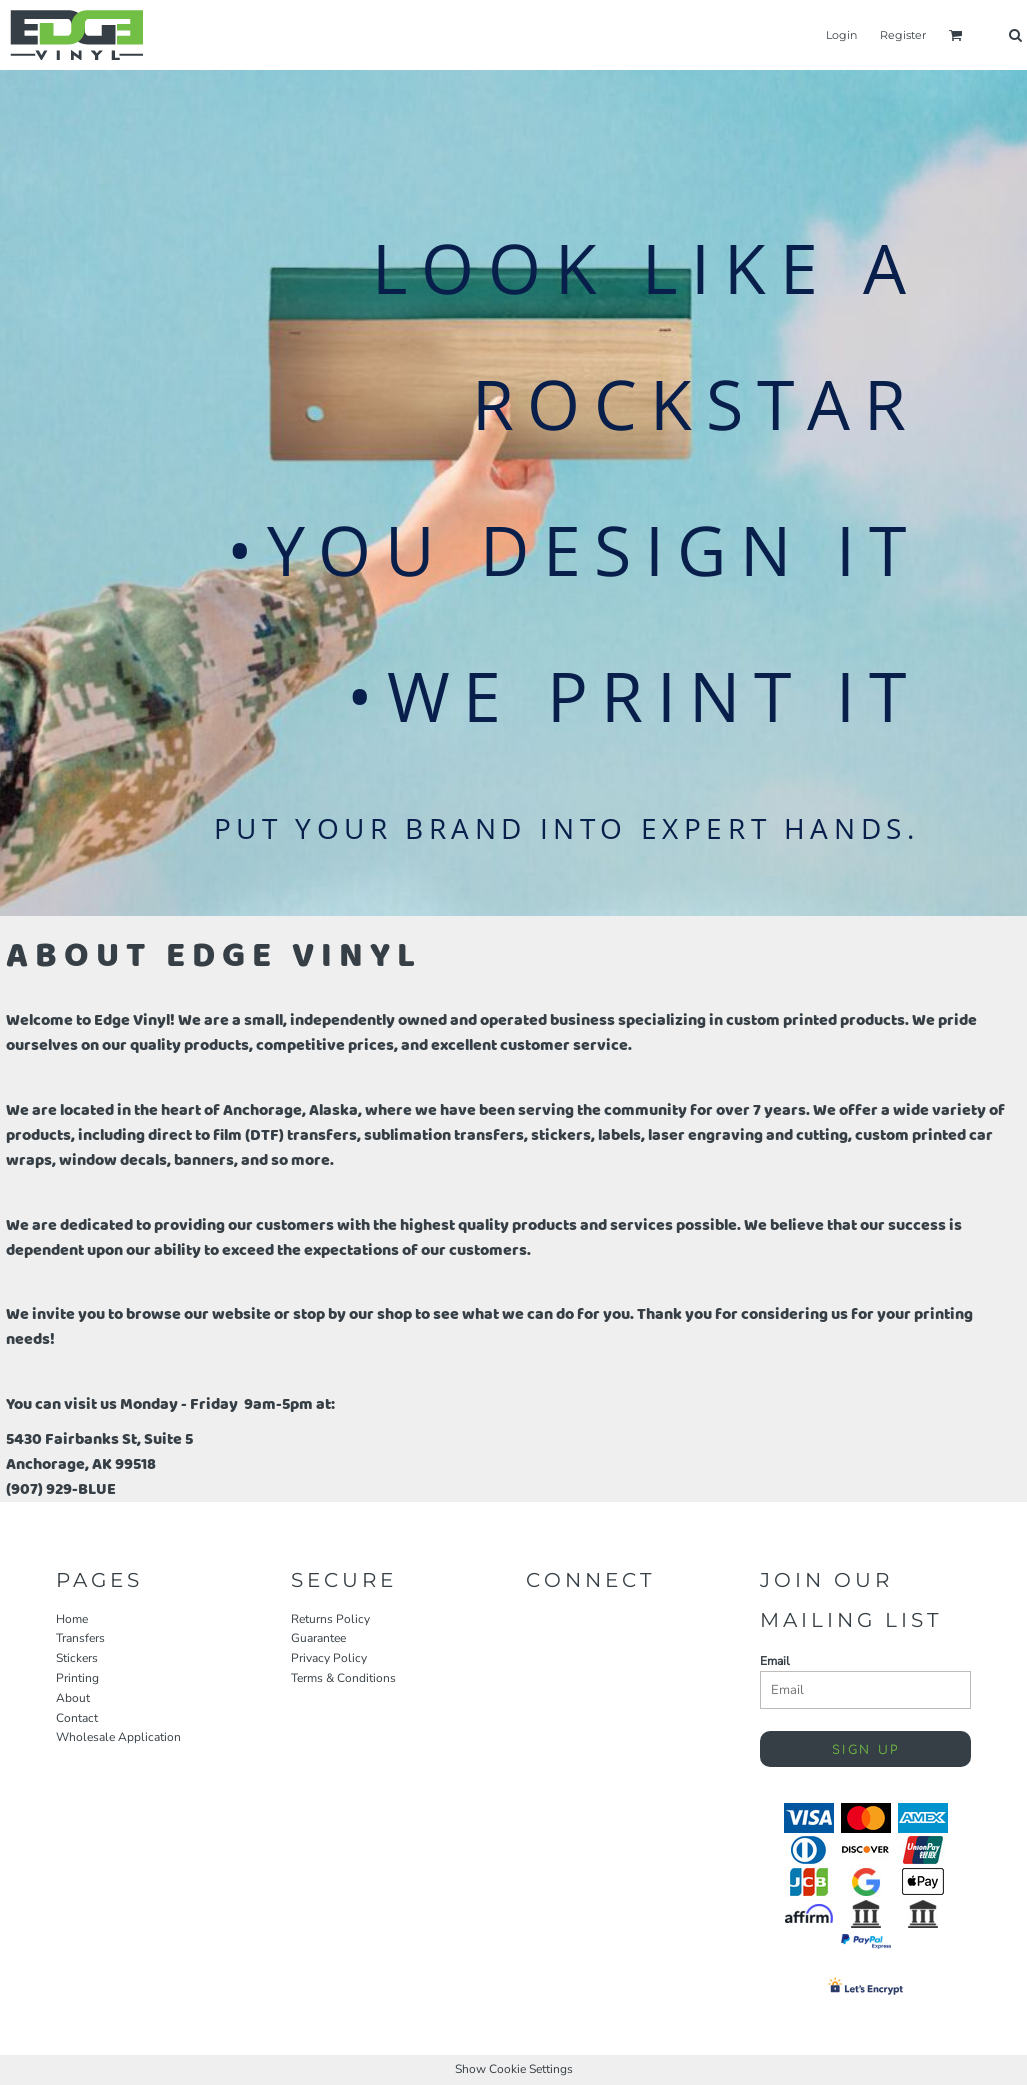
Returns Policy (330, 1619)
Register (903, 35)
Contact (77, 1718)
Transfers (80, 1638)
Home (72, 1619)
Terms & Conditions (343, 1678)
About (73, 1698)
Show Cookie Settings (514, 2069)
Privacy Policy (329, 1658)
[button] (956, 35)
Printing (77, 1678)
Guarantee (318, 1638)
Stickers (77, 1658)
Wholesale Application (118, 1737)
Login (841, 35)
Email (775, 1661)
